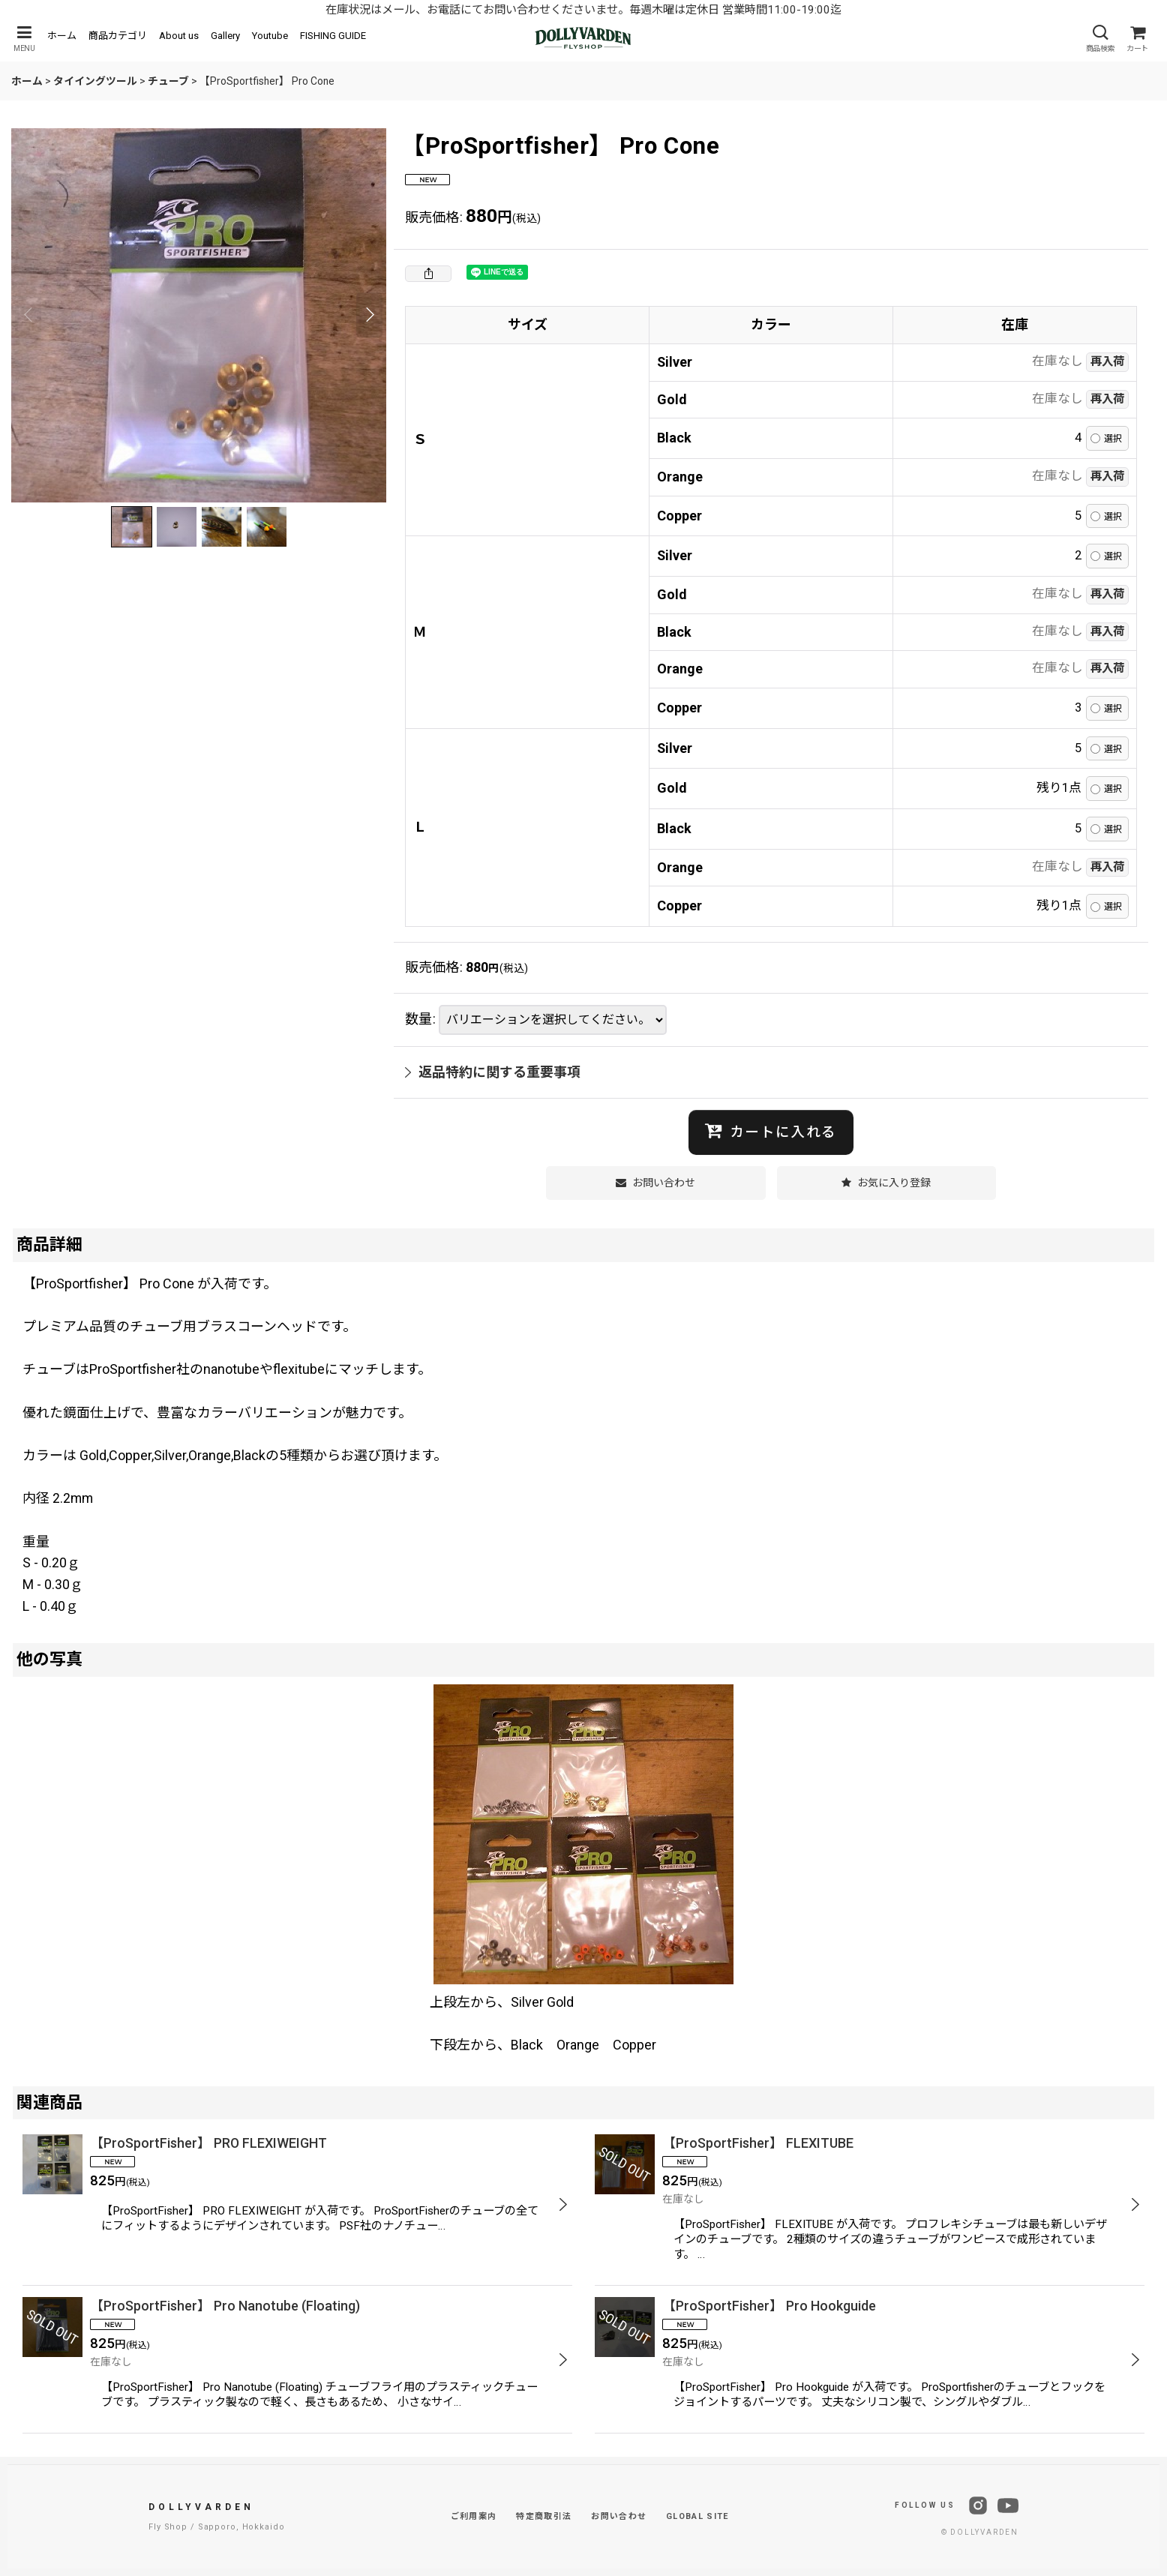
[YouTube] (1008, 2505)
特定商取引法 (544, 2516)
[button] (24, 38)
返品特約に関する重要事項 (492, 1072)
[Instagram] (978, 2505)
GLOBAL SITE (697, 2516)
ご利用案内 (474, 2516)
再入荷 (1107, 361)
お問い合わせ (618, 2516)
